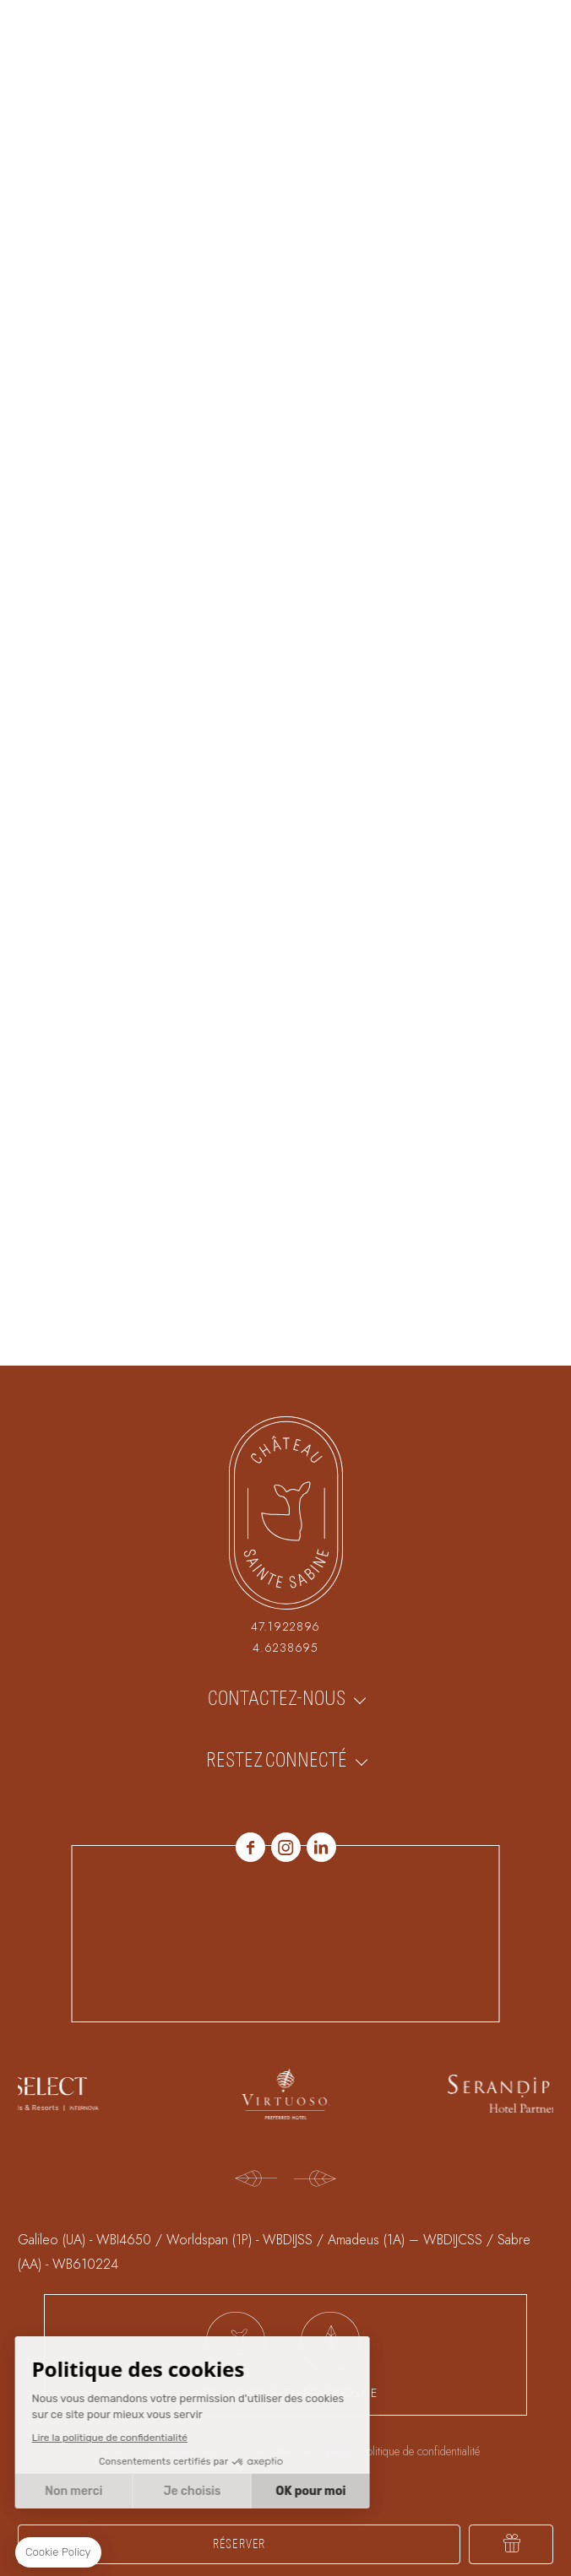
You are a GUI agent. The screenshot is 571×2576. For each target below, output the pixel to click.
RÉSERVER (239, 2544)
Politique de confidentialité (420, 2451)
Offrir (511, 2544)
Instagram (286, 1847)
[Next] (315, 2179)
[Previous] (256, 2179)
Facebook (250, 1847)
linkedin (321, 1847)
